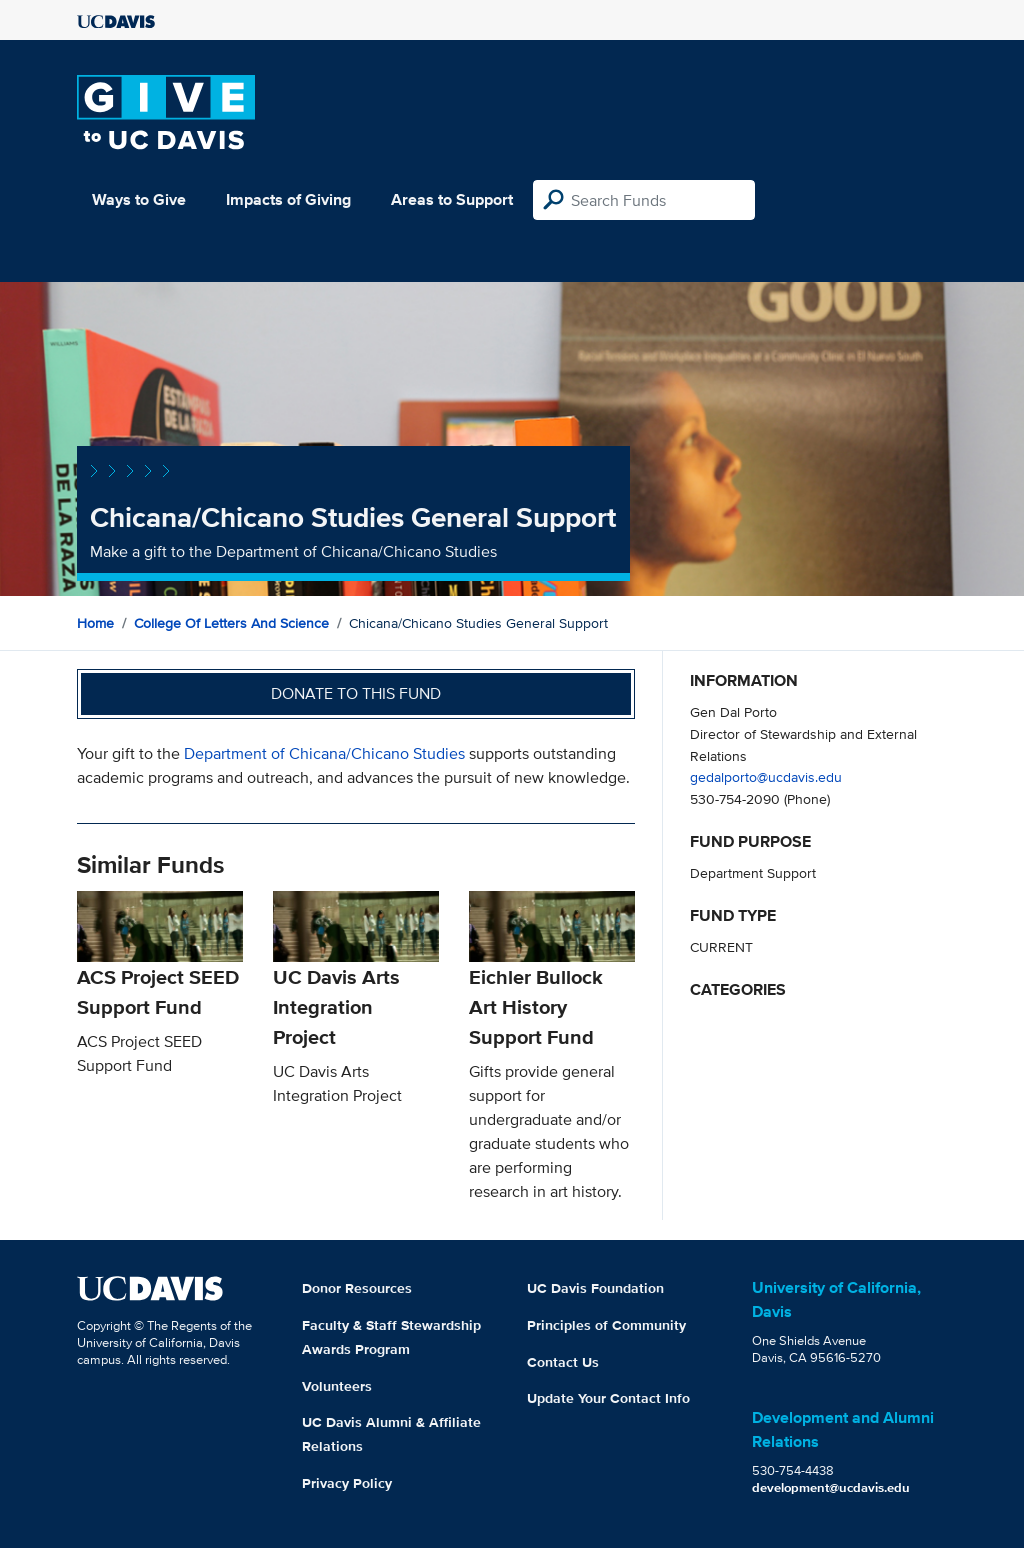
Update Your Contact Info (608, 1398)
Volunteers (337, 1386)
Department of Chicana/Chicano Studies (324, 753)
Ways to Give (139, 199)
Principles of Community (606, 1325)
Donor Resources (357, 1288)
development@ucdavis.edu (831, 1487)
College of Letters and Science (231, 623)
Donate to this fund (356, 693)
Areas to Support (452, 199)
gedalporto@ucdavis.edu (766, 776)
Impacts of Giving (288, 199)
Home (95, 623)
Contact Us (563, 1362)
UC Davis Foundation (595, 1288)
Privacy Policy (347, 1483)
